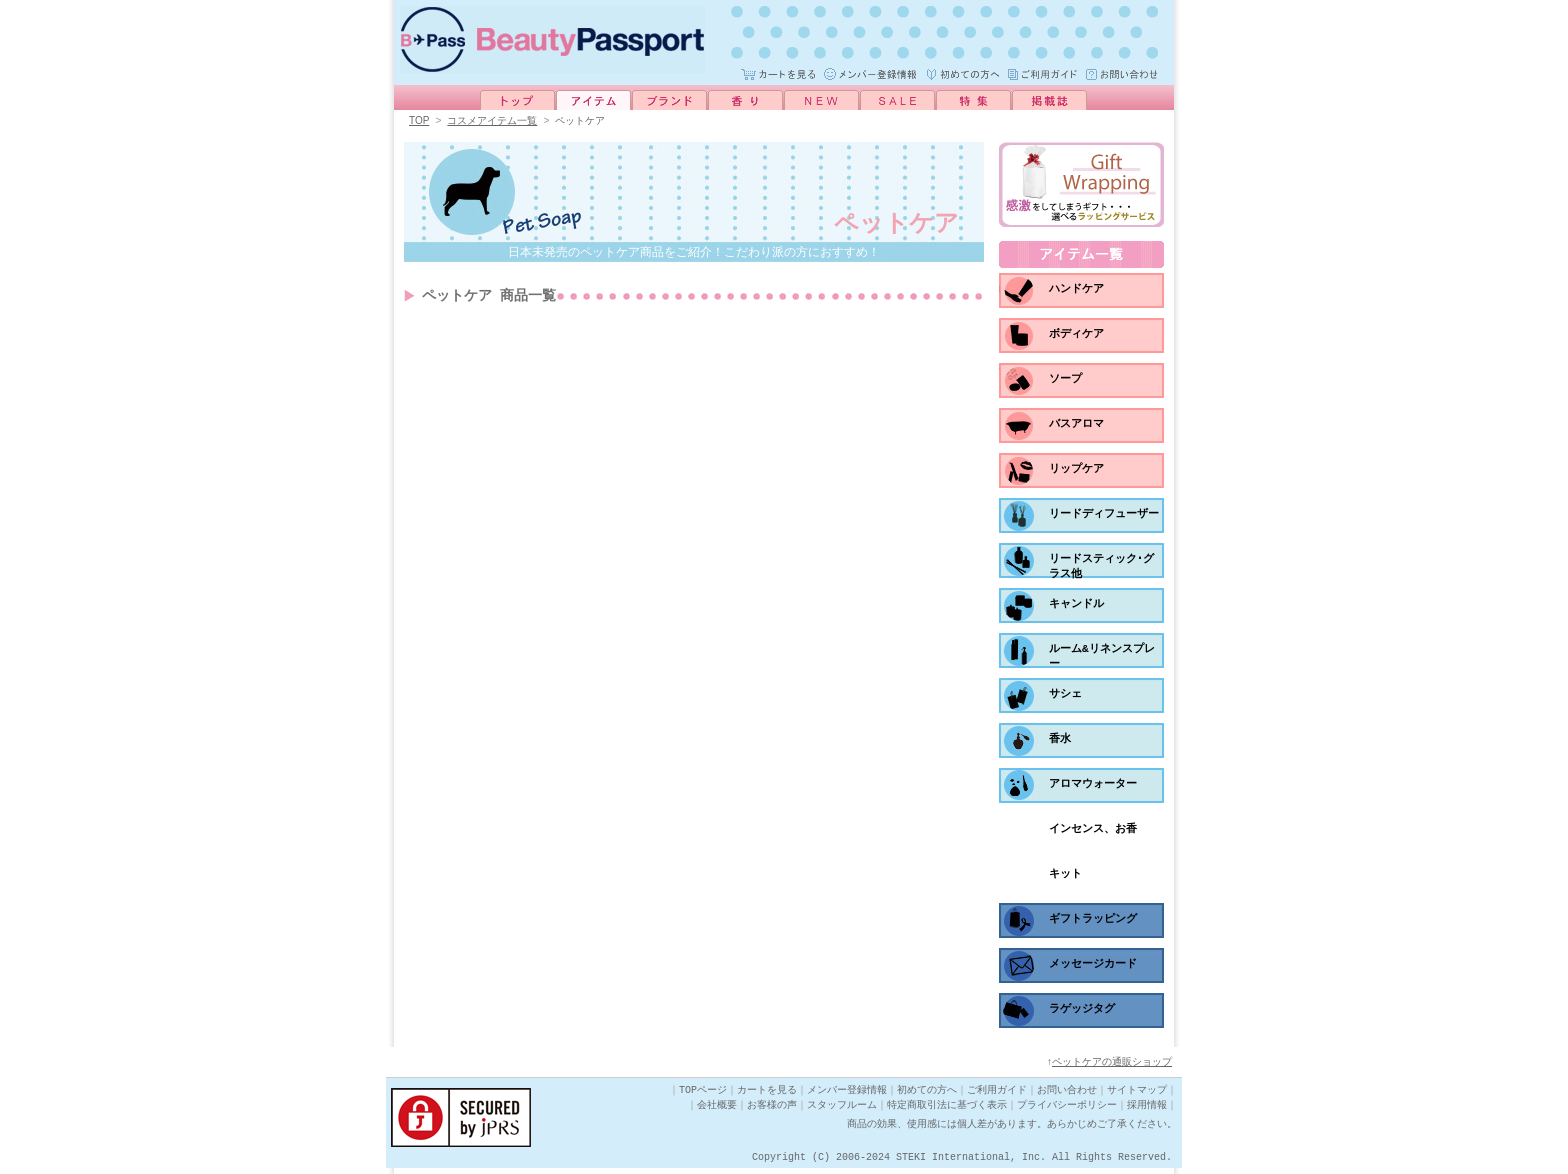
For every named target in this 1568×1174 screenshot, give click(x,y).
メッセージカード (1093, 966)
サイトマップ (1137, 1096)
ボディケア (1076, 336)
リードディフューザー (1104, 516)
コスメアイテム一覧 (492, 121)
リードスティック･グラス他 (1101, 569)
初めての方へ (927, 1096)
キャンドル (1076, 606)
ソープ (1065, 381)
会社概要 (717, 1111)
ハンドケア (1076, 291)
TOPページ (703, 1096)
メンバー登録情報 (847, 1096)
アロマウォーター (1093, 786)
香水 (1060, 741)
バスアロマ (1076, 426)
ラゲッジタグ (1082, 1011)
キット (1065, 876)
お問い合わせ (1067, 1096)
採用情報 (1147, 1111)
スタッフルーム (842, 1111)
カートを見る (767, 1096)
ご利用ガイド (997, 1096)
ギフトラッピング (1093, 921)
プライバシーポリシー (1067, 1111)
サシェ (1065, 696)
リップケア (1076, 471)
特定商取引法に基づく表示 (947, 1111)
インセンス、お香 (1093, 831)
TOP (419, 121)
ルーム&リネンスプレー (1102, 659)
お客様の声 (772, 1111)
